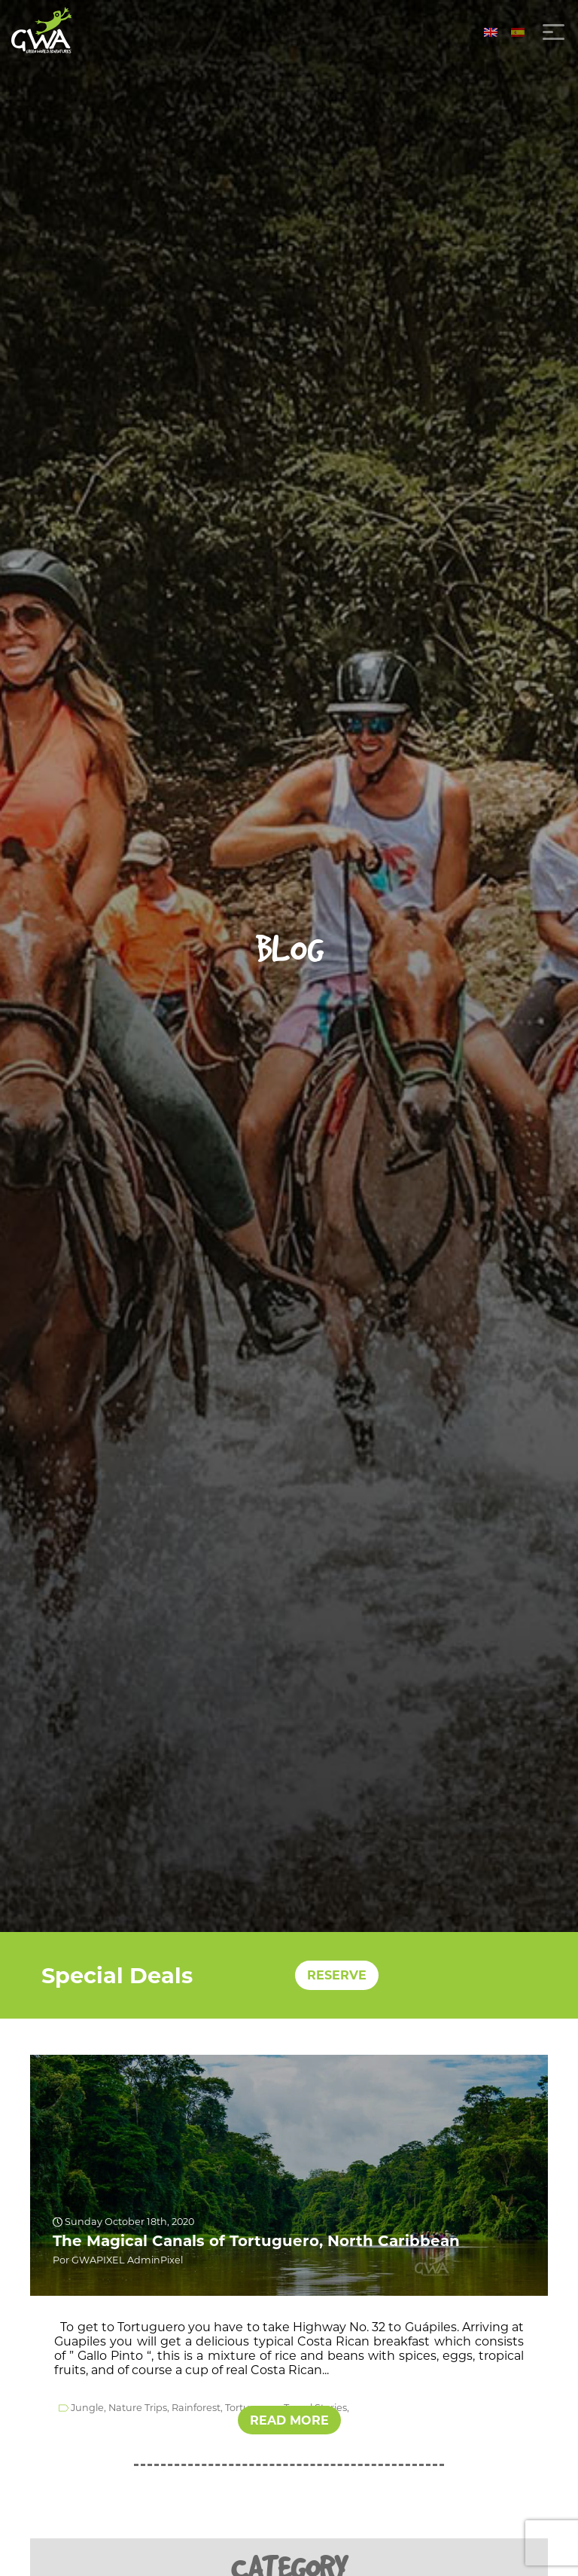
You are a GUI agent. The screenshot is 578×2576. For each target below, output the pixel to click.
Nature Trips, (138, 2407)
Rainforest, (197, 2407)
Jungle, (88, 2407)
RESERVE (337, 1975)
